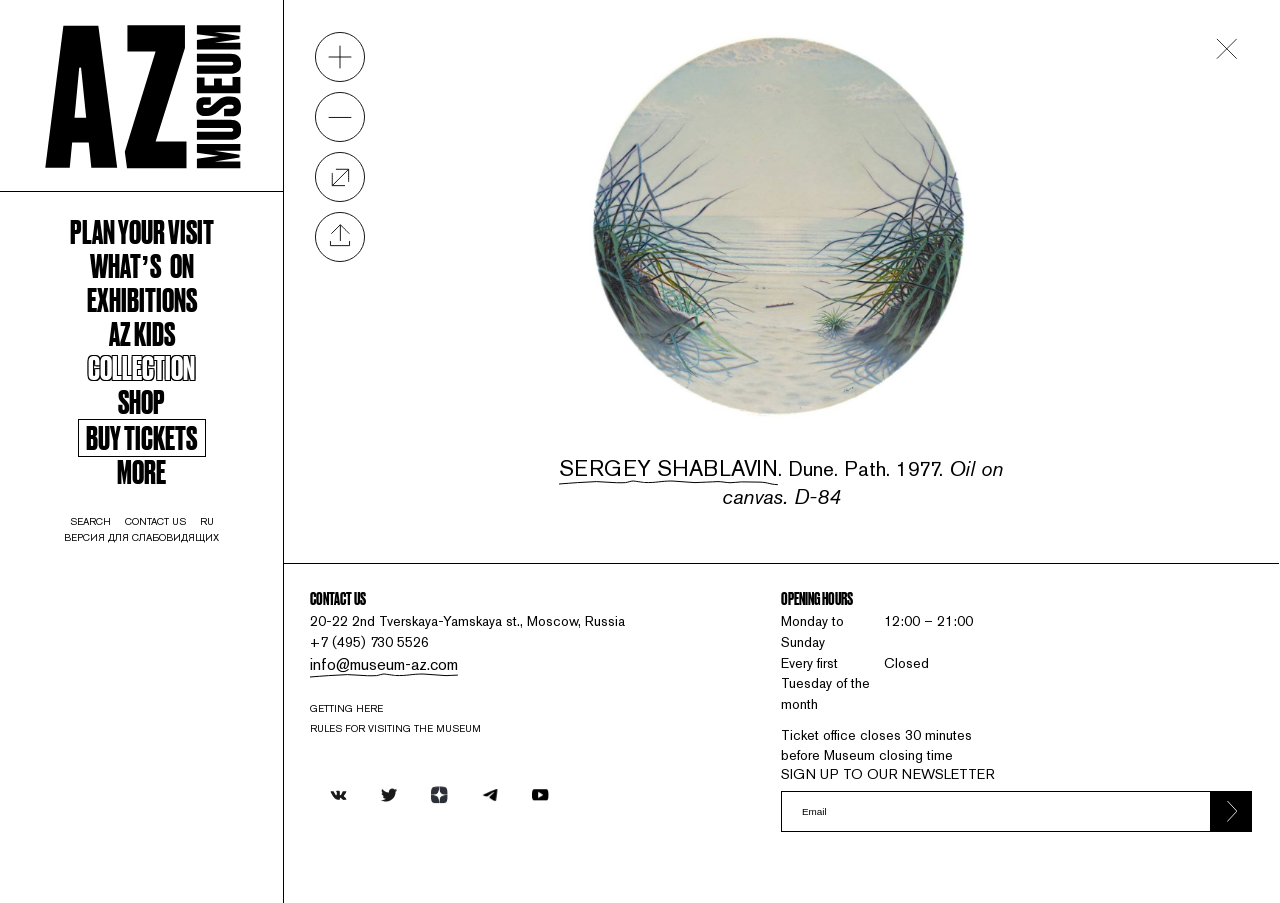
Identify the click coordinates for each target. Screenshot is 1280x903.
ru (236, 593)
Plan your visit (159, 260)
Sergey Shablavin (687, 441)
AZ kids (159, 377)
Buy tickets (159, 497)
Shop (160, 455)
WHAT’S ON (159, 299)
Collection (159, 416)
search (98, 593)
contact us (175, 593)
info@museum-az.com (423, 660)
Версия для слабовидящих (160, 611)
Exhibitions (159, 338)
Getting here (392, 709)
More (159, 535)
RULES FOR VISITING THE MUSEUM (446, 732)
